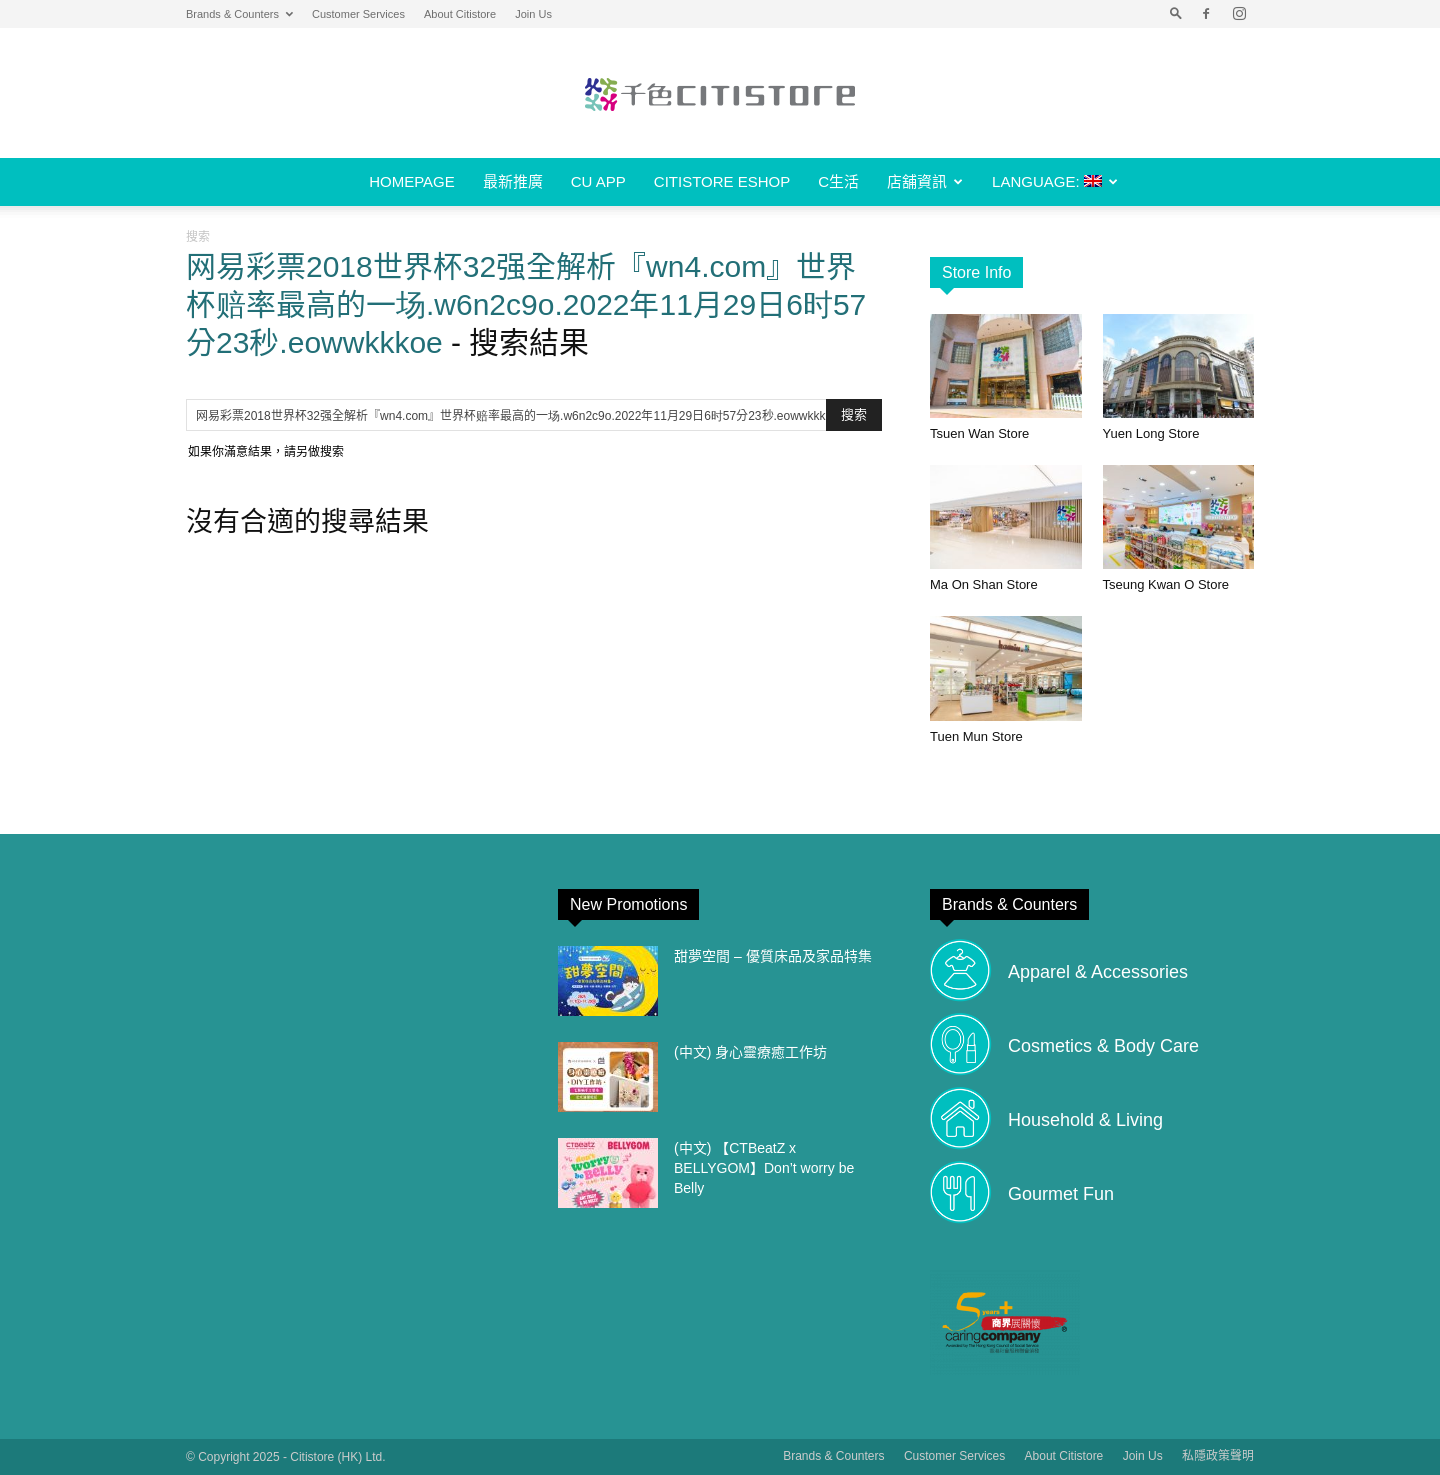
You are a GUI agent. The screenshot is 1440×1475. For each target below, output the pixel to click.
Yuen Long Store (1151, 433)
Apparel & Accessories (1098, 972)
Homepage (412, 181)
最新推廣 (513, 181)
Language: (1055, 181)
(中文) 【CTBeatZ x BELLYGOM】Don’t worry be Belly (764, 1168)
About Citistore (460, 14)
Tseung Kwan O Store (1166, 584)
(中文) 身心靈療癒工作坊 (750, 1052)
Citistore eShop (722, 181)
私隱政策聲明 (1218, 1456)
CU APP (598, 181)
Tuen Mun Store (976, 736)
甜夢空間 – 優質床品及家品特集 (773, 956)
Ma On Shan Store (984, 584)
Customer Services (358, 14)
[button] (1176, 14)
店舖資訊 (925, 181)
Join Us (533, 14)
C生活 (838, 181)
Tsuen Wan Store (979, 433)
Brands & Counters (239, 14)
